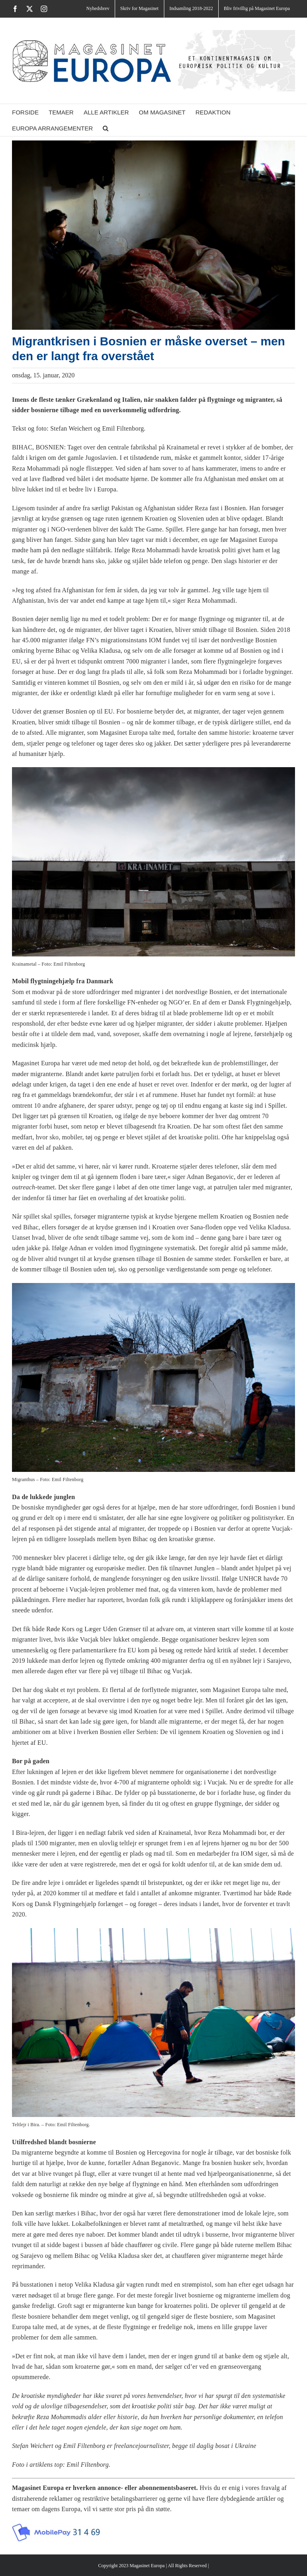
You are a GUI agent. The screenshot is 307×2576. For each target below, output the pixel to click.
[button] (105, 128)
